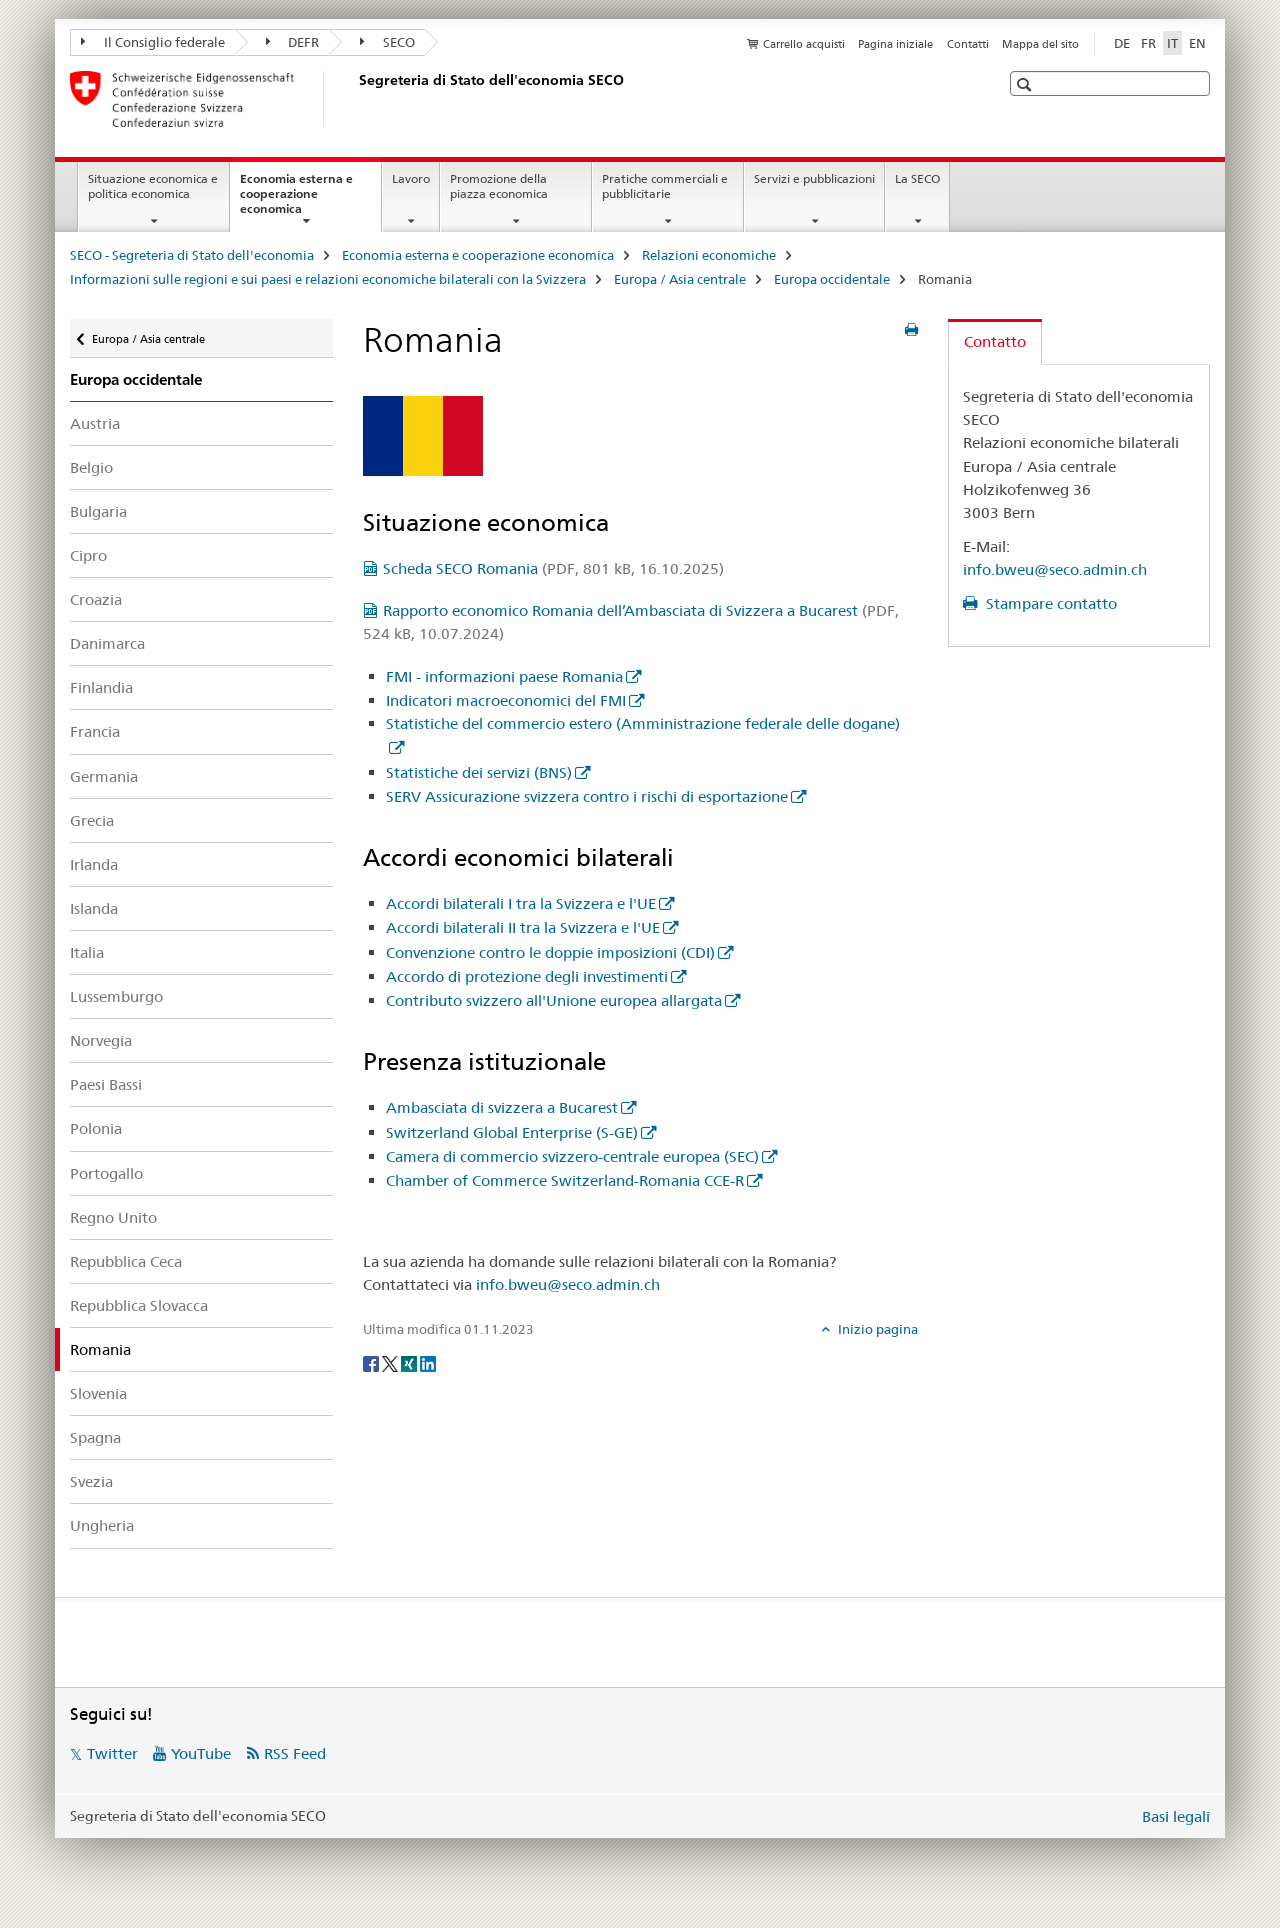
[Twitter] (391, 1362)
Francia (95, 731)
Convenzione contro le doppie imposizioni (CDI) (550, 952)
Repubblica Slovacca (139, 1305)
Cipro (88, 555)
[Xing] (410, 1362)
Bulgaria (98, 511)
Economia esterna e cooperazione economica (296, 200)
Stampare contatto (1049, 603)
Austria (95, 423)
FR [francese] (1148, 43)
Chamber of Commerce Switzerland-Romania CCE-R (565, 1180)
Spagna (95, 1437)
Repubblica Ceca (126, 1261)
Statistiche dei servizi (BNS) (479, 772)
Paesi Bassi (106, 1084)
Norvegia (101, 1040)
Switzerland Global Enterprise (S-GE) (512, 1132)
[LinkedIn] (428, 1362)
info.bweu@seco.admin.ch (568, 1284)
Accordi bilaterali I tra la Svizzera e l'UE (521, 903)
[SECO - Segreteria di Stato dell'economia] (355, 99)
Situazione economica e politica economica (153, 186)
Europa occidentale (832, 279)
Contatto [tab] (995, 341)
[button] (1026, 84)
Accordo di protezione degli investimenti (527, 976)
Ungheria (102, 1525)
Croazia (96, 599)
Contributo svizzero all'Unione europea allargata (554, 1000)
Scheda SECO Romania (553, 568)
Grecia (92, 820)
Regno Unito (113, 1217)
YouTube (201, 1753)
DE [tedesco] (1122, 43)
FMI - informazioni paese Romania (504, 676)
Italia (87, 952)
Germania (104, 776)
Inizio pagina (876, 1329)
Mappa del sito (1040, 44)
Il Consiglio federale (153, 42)
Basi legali (1176, 1816)
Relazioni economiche (709, 255)
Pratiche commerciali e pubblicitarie (665, 186)
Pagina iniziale (895, 44)
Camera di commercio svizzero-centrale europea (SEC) (572, 1156)
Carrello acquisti (804, 44)
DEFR (293, 42)
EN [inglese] (1197, 43)
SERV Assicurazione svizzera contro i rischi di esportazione (587, 796)
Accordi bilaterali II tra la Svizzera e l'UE (523, 927)
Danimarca (107, 643)
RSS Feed (295, 1753)
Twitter (112, 1753)
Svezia (91, 1481)
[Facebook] (372, 1362)
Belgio (91, 467)
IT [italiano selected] (1172, 43)
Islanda (94, 908)
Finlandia (101, 687)
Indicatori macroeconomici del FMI (506, 700)
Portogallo (106, 1173)
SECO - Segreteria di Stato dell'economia (192, 255)
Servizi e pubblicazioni (814, 178)
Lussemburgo (116, 996)
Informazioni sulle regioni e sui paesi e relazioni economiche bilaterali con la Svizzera (328, 279)
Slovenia (98, 1393)
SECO (387, 42)
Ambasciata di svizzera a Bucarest (502, 1107)
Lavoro (411, 178)
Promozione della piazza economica (499, 186)
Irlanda (94, 864)
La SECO (917, 178)
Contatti (968, 44)
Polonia (96, 1128)
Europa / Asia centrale (680, 279)
